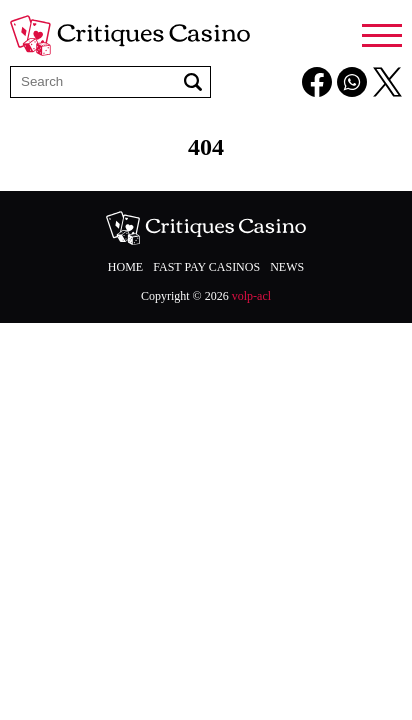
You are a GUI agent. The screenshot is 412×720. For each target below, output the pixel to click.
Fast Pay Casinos (206, 267)
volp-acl (251, 296)
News (287, 267)
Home (125, 267)
